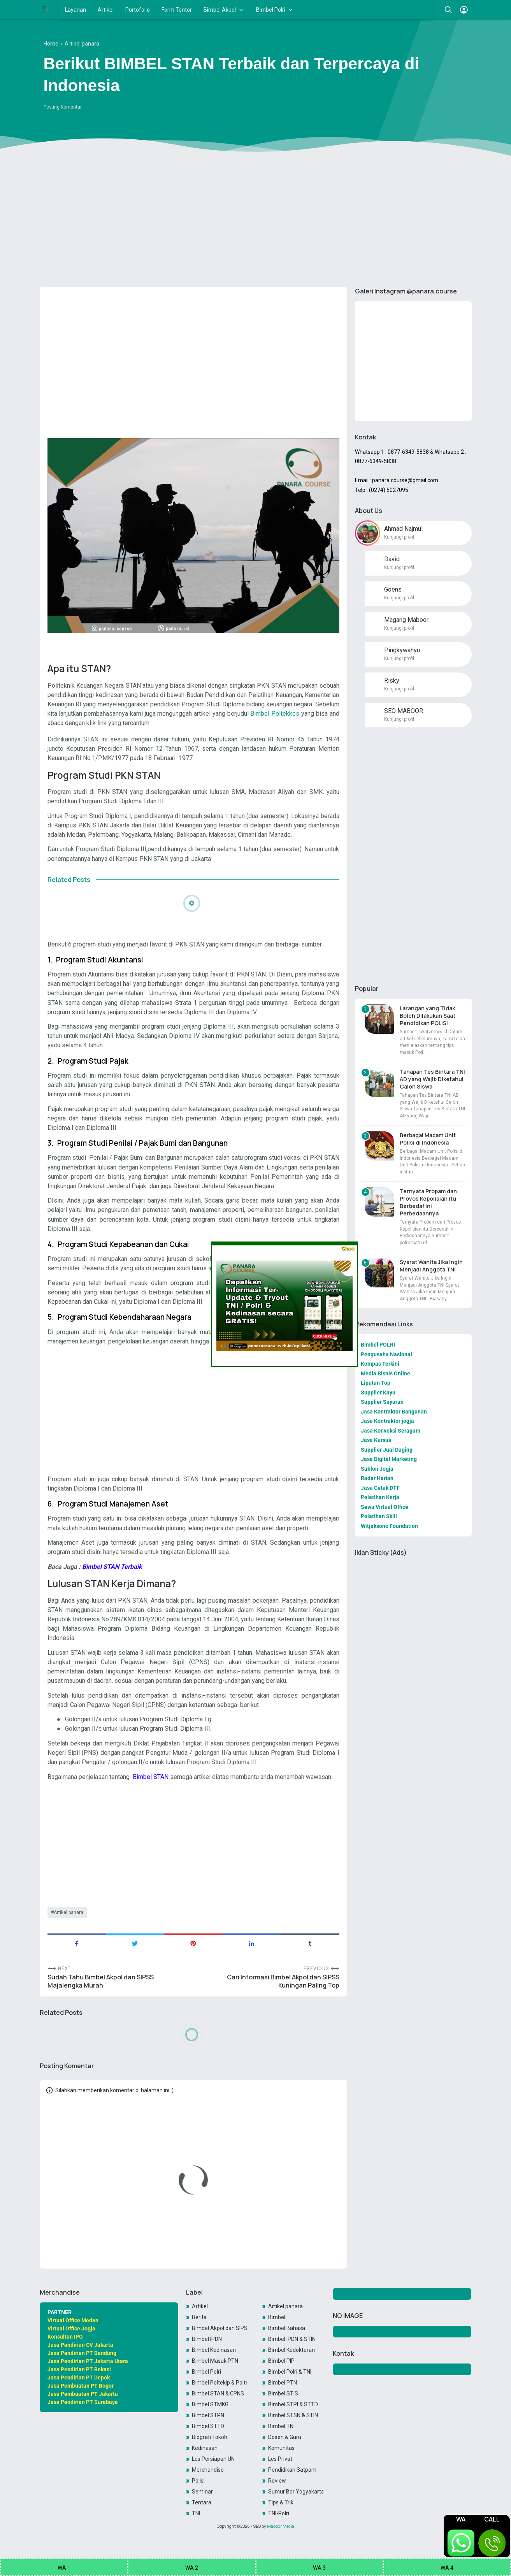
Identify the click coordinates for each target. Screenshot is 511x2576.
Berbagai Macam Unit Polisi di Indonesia (428, 1138)
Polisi (198, 2481)
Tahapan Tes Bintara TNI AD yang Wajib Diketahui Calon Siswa (432, 1079)
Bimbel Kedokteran (291, 2350)
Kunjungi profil (399, 537)
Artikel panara (68, 1912)
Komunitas (281, 2448)
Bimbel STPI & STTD (293, 2404)
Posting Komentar (63, 107)
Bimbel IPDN (207, 2339)
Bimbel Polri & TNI (289, 2372)
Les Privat (280, 2459)
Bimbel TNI (281, 2426)
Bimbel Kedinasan (214, 2350)
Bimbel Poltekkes (274, 713)
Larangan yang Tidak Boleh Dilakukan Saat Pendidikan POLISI (427, 1015)
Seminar (202, 2491)
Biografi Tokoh (209, 2437)
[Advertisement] (256, 220)
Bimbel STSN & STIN (293, 2415)
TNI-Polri (278, 2513)
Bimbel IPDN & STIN (292, 2339)
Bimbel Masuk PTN (215, 2361)
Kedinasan (205, 2448)
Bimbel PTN (282, 2382)
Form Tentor (177, 10)
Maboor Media (280, 2526)
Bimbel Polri (270, 10)
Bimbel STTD (208, 2426)
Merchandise (208, 2470)
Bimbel (276, 2317)
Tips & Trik (280, 2502)
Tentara (201, 2502)
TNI (196, 2513)
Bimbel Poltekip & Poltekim (219, 2382)
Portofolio (137, 10)
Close (347, 1248)
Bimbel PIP (281, 2361)
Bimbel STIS (283, 2393)
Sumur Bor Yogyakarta (295, 2491)
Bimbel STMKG (210, 2404)
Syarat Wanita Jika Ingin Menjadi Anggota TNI (431, 1265)
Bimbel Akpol (220, 10)
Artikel (106, 10)
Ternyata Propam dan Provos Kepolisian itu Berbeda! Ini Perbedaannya (428, 1202)
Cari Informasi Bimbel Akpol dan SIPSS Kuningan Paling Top (283, 1981)
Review (277, 2481)
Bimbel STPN (208, 2415)
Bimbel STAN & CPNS (218, 2393)
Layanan (75, 10)
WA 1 (64, 2568)
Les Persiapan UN (213, 2459)
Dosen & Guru (284, 2437)
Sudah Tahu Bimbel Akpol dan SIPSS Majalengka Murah (100, 1981)
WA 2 (191, 2568)
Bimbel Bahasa (286, 2328)
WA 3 (319, 2568)
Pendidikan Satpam (292, 2470)
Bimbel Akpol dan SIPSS (219, 2328)
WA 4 (447, 2568)
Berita (199, 2317)
